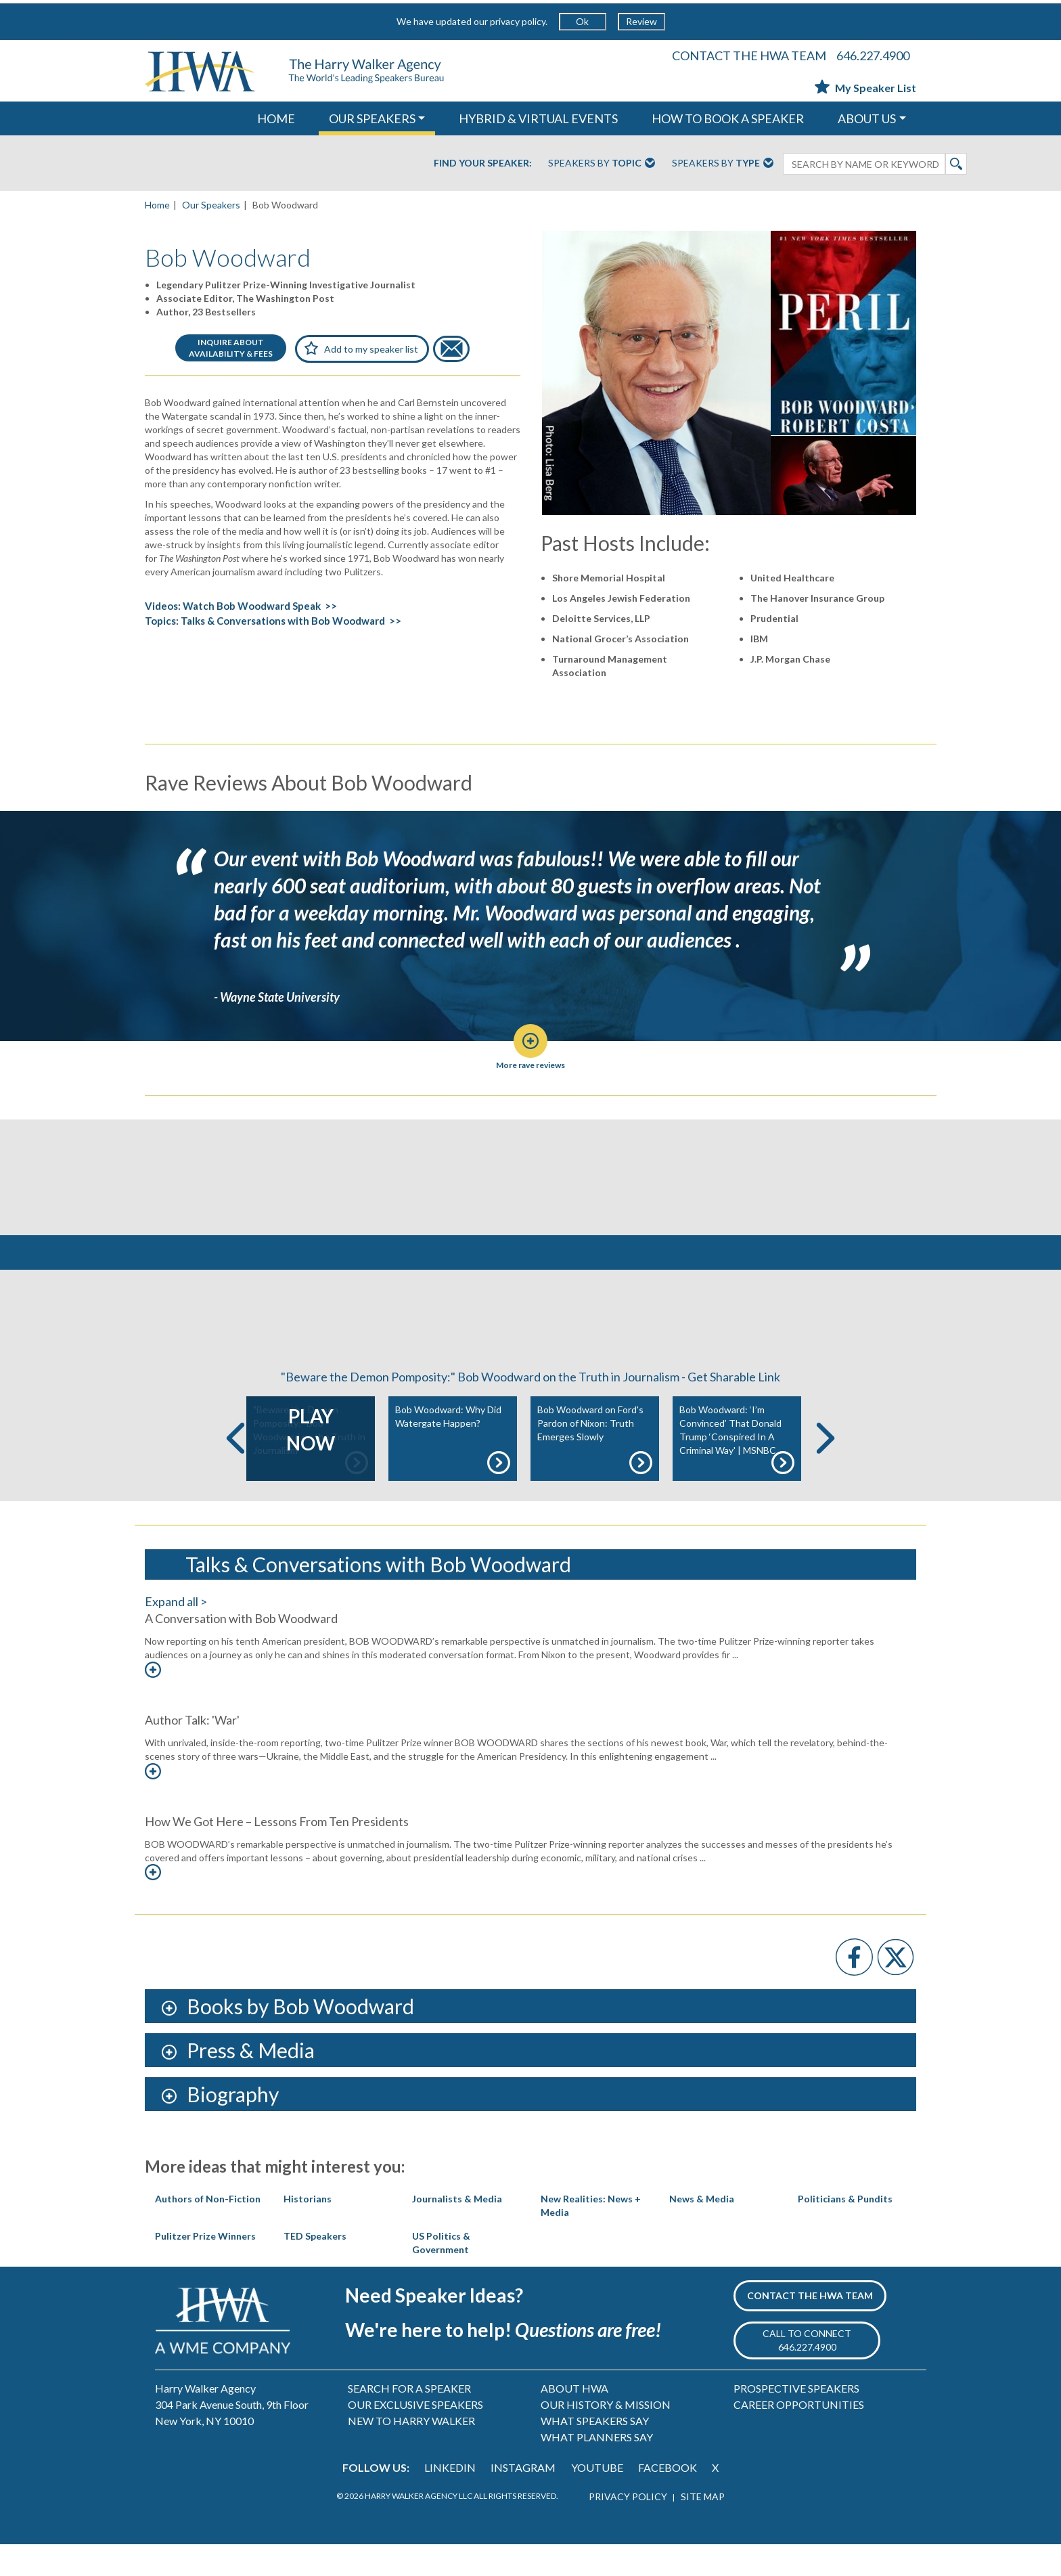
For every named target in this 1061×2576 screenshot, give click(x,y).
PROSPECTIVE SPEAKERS (796, 2419)
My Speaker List (865, 87)
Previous (235, 1469)
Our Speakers (211, 204)
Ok (582, 21)
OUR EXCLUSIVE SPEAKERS (415, 2435)
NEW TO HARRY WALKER (411, 2451)
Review (641, 21)
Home (157, 204)
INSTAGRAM (523, 2498)
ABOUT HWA (574, 2419)
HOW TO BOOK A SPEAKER (728, 118)
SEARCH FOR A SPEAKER (409, 2419)
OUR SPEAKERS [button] (372, 118)
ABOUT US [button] (867, 118)
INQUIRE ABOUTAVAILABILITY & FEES (231, 348)
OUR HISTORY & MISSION (606, 2435)
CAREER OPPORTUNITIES (798, 2435)
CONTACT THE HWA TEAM (749, 55)
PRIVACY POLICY (628, 2528)
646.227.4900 (872, 55)
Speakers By (601, 164)
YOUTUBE (597, 2498)
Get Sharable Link (733, 1408)
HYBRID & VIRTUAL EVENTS (538, 118)
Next (825, 1469)
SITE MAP (703, 2528)
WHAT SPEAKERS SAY (595, 2451)
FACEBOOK (667, 2498)
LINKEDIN (450, 2498)
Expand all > (176, 1632)
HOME (276, 118)
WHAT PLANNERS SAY (597, 2468)
